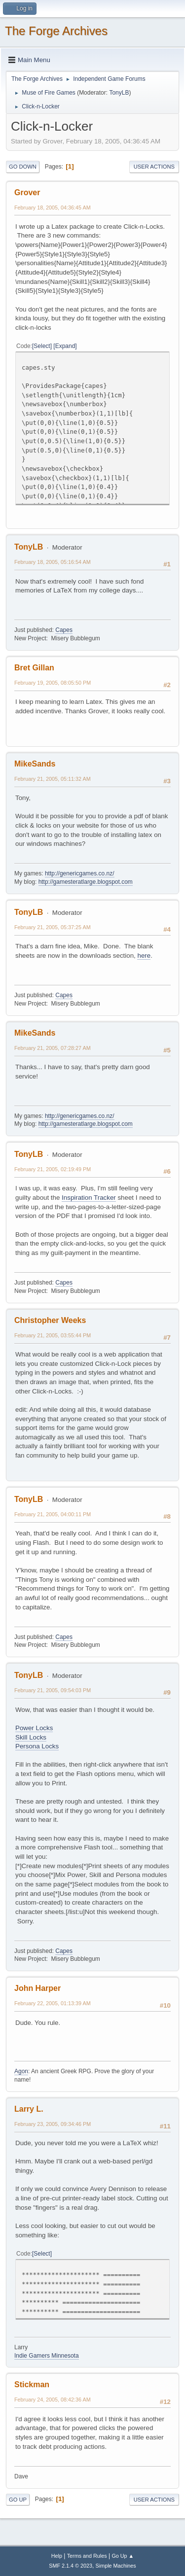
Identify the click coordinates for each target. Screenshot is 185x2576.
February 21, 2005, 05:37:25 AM (52, 927)
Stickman (31, 2384)
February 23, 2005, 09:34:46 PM (52, 2124)
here (143, 955)
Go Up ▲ (122, 2556)
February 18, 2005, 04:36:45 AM (52, 207)
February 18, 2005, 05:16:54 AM (52, 562)
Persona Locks (37, 1746)
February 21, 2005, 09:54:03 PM (52, 1690)
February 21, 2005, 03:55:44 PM (52, 1335)
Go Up (18, 2500)
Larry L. (28, 2109)
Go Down (23, 167)
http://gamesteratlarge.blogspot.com (85, 881)
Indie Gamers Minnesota (46, 2355)
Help (56, 2556)
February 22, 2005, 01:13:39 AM (52, 2003)
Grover (27, 192)
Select (42, 346)
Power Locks (34, 1728)
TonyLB (119, 92)
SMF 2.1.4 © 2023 (70, 2566)
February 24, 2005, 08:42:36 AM (52, 2399)
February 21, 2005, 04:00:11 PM (52, 1514)
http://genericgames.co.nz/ (79, 873)
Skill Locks (30, 1737)
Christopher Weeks (50, 1320)
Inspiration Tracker (89, 1197)
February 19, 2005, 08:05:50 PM (52, 683)
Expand (65, 346)
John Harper (37, 1988)
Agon (21, 2071)
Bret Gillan (34, 667)
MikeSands (35, 764)
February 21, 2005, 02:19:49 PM (52, 1169)
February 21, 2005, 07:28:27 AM (52, 1048)
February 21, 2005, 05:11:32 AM (52, 779)
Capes (64, 630)
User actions (154, 167)
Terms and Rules (87, 2556)
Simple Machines (116, 2566)
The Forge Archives (56, 30)
